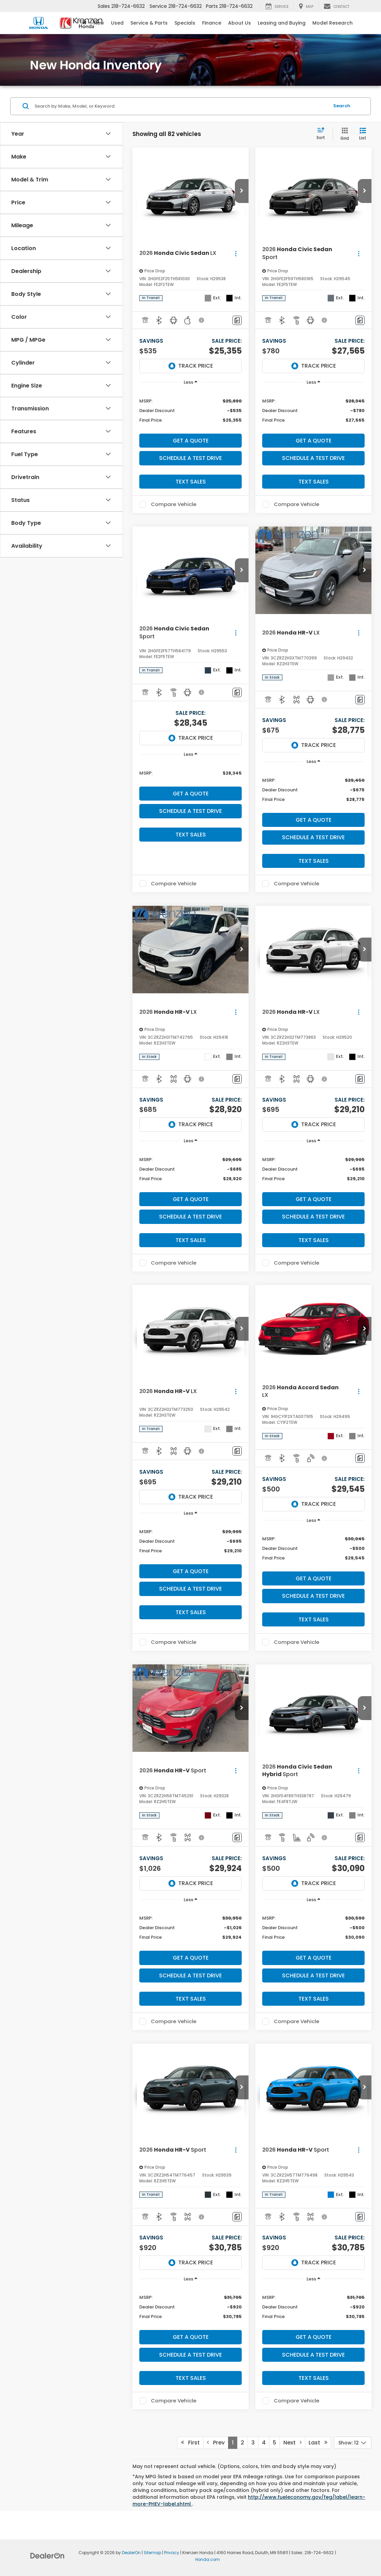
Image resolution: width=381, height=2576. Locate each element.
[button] (242, 191)
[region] (190, 410)
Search (341, 106)
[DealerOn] (47, 2555)
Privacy (171, 2552)
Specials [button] (184, 22)
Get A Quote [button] (191, 441)
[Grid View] (343, 134)
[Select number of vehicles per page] (352, 2443)
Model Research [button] (332, 22)
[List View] (362, 134)
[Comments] (237, 320)
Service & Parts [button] (149, 22)
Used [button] (117, 22)
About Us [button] (239, 22)
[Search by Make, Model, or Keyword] (181, 106)
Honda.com (207, 2559)
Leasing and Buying (282, 22)
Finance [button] (211, 22)
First (190, 2442)
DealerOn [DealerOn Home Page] (131, 2552)
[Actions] (236, 253)
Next (292, 2442)
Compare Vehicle (173, 504)
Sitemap (152, 2552)
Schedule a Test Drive (190, 458)
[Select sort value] (323, 134)
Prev (216, 2442)
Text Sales (190, 482)
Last (318, 2442)
